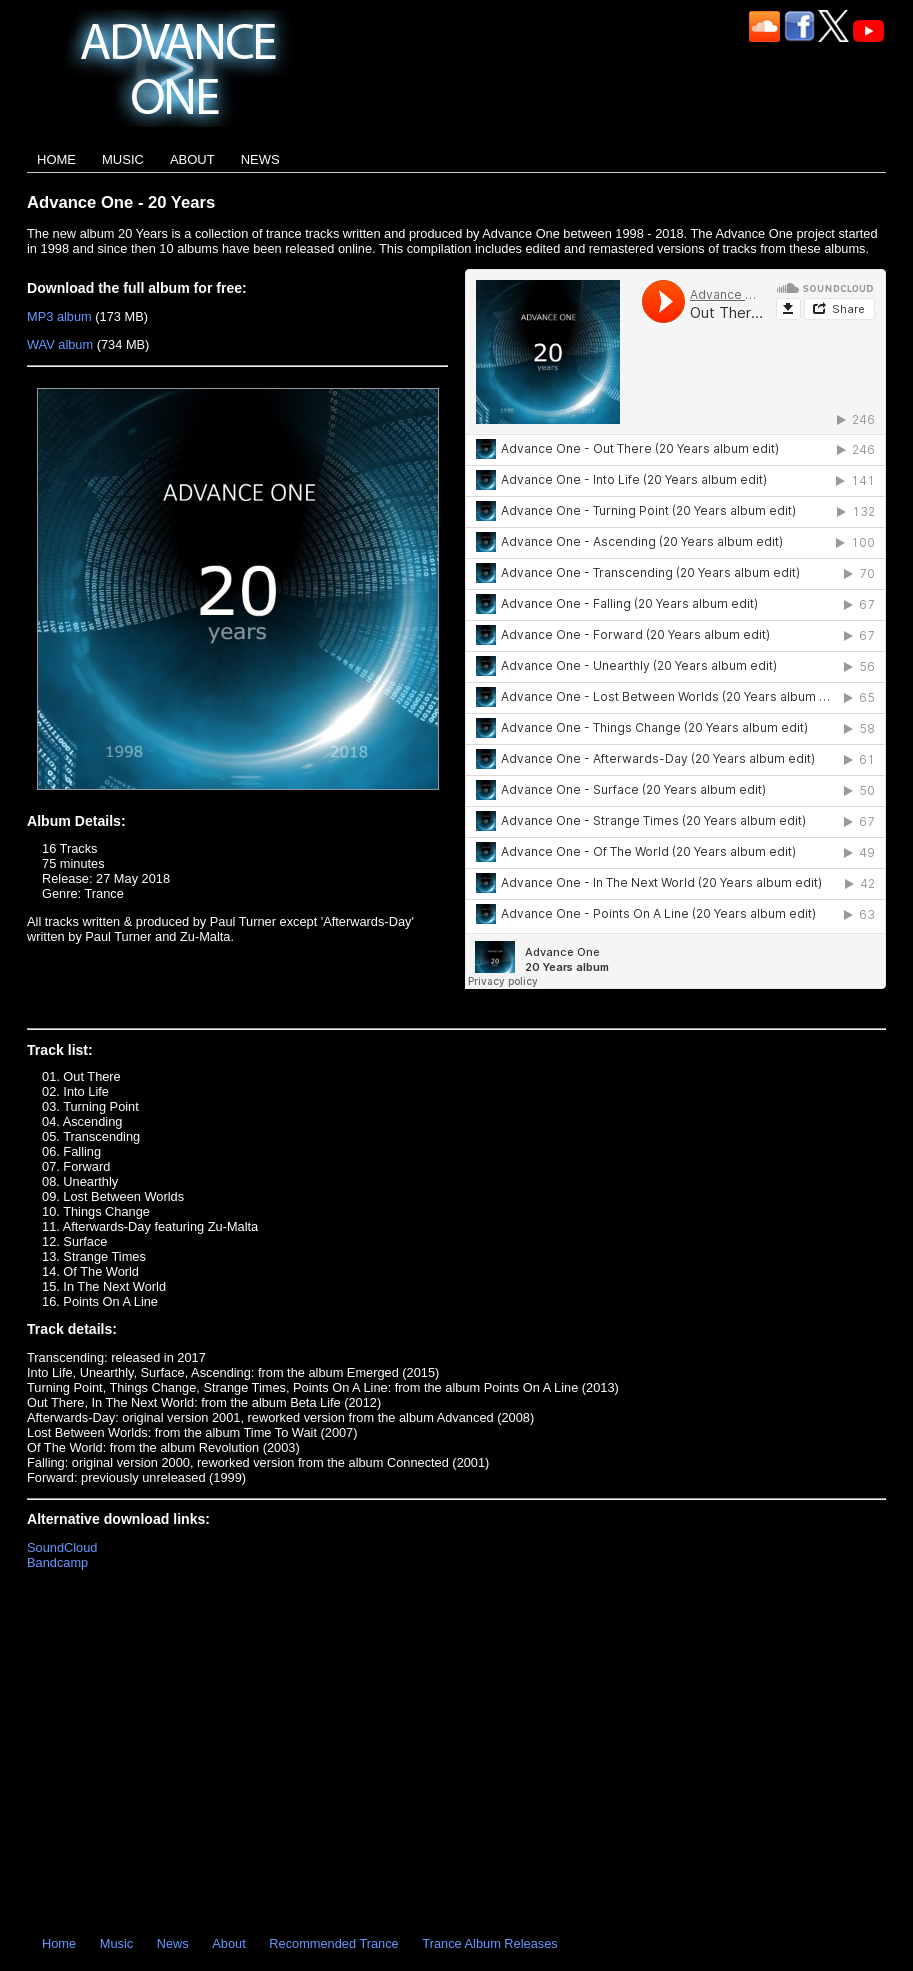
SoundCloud (62, 1547)
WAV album (60, 344)
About (192, 159)
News (260, 159)
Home (56, 159)
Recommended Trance (333, 1943)
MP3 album (59, 316)
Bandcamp (57, 1562)
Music (123, 159)
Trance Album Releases (489, 1943)
